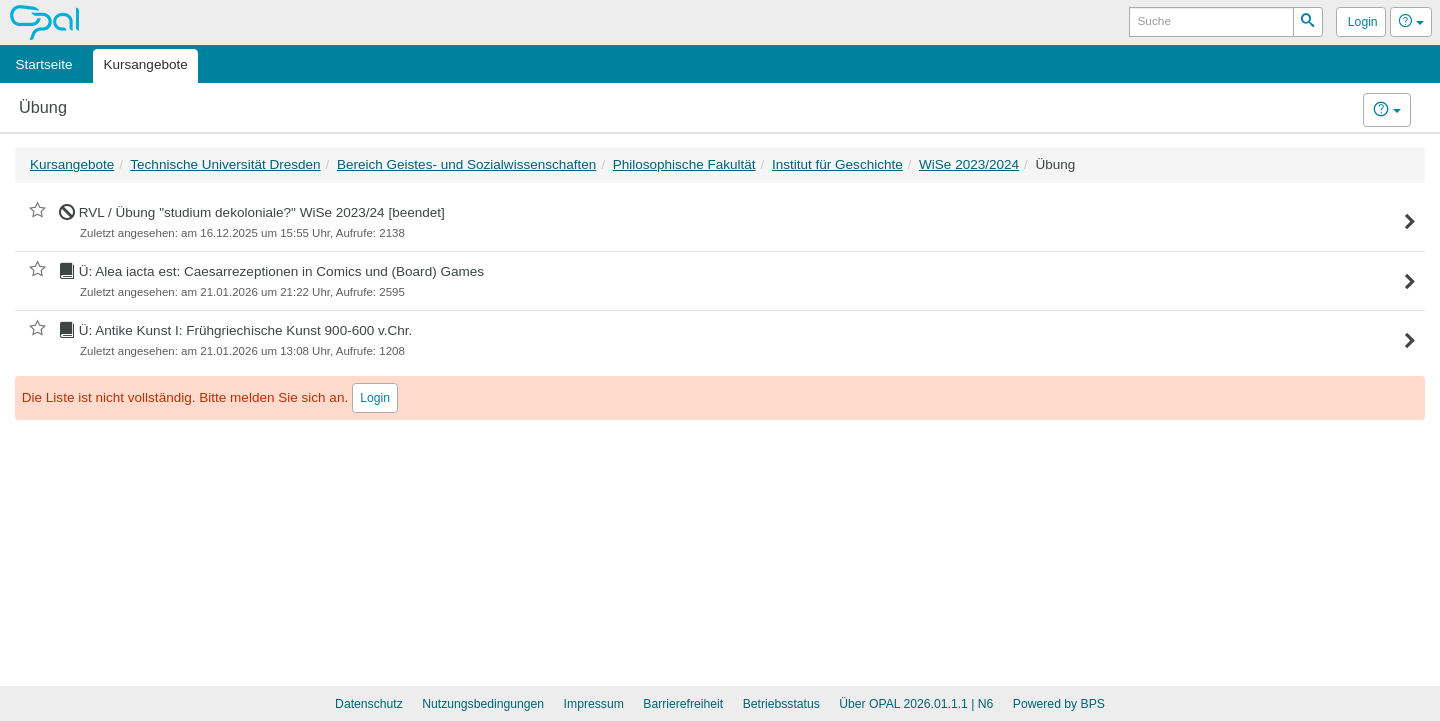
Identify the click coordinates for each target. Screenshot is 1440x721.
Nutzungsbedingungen (483, 704)
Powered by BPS (1059, 704)
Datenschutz (369, 704)
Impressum (594, 704)
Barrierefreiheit (683, 704)
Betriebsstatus (781, 704)
